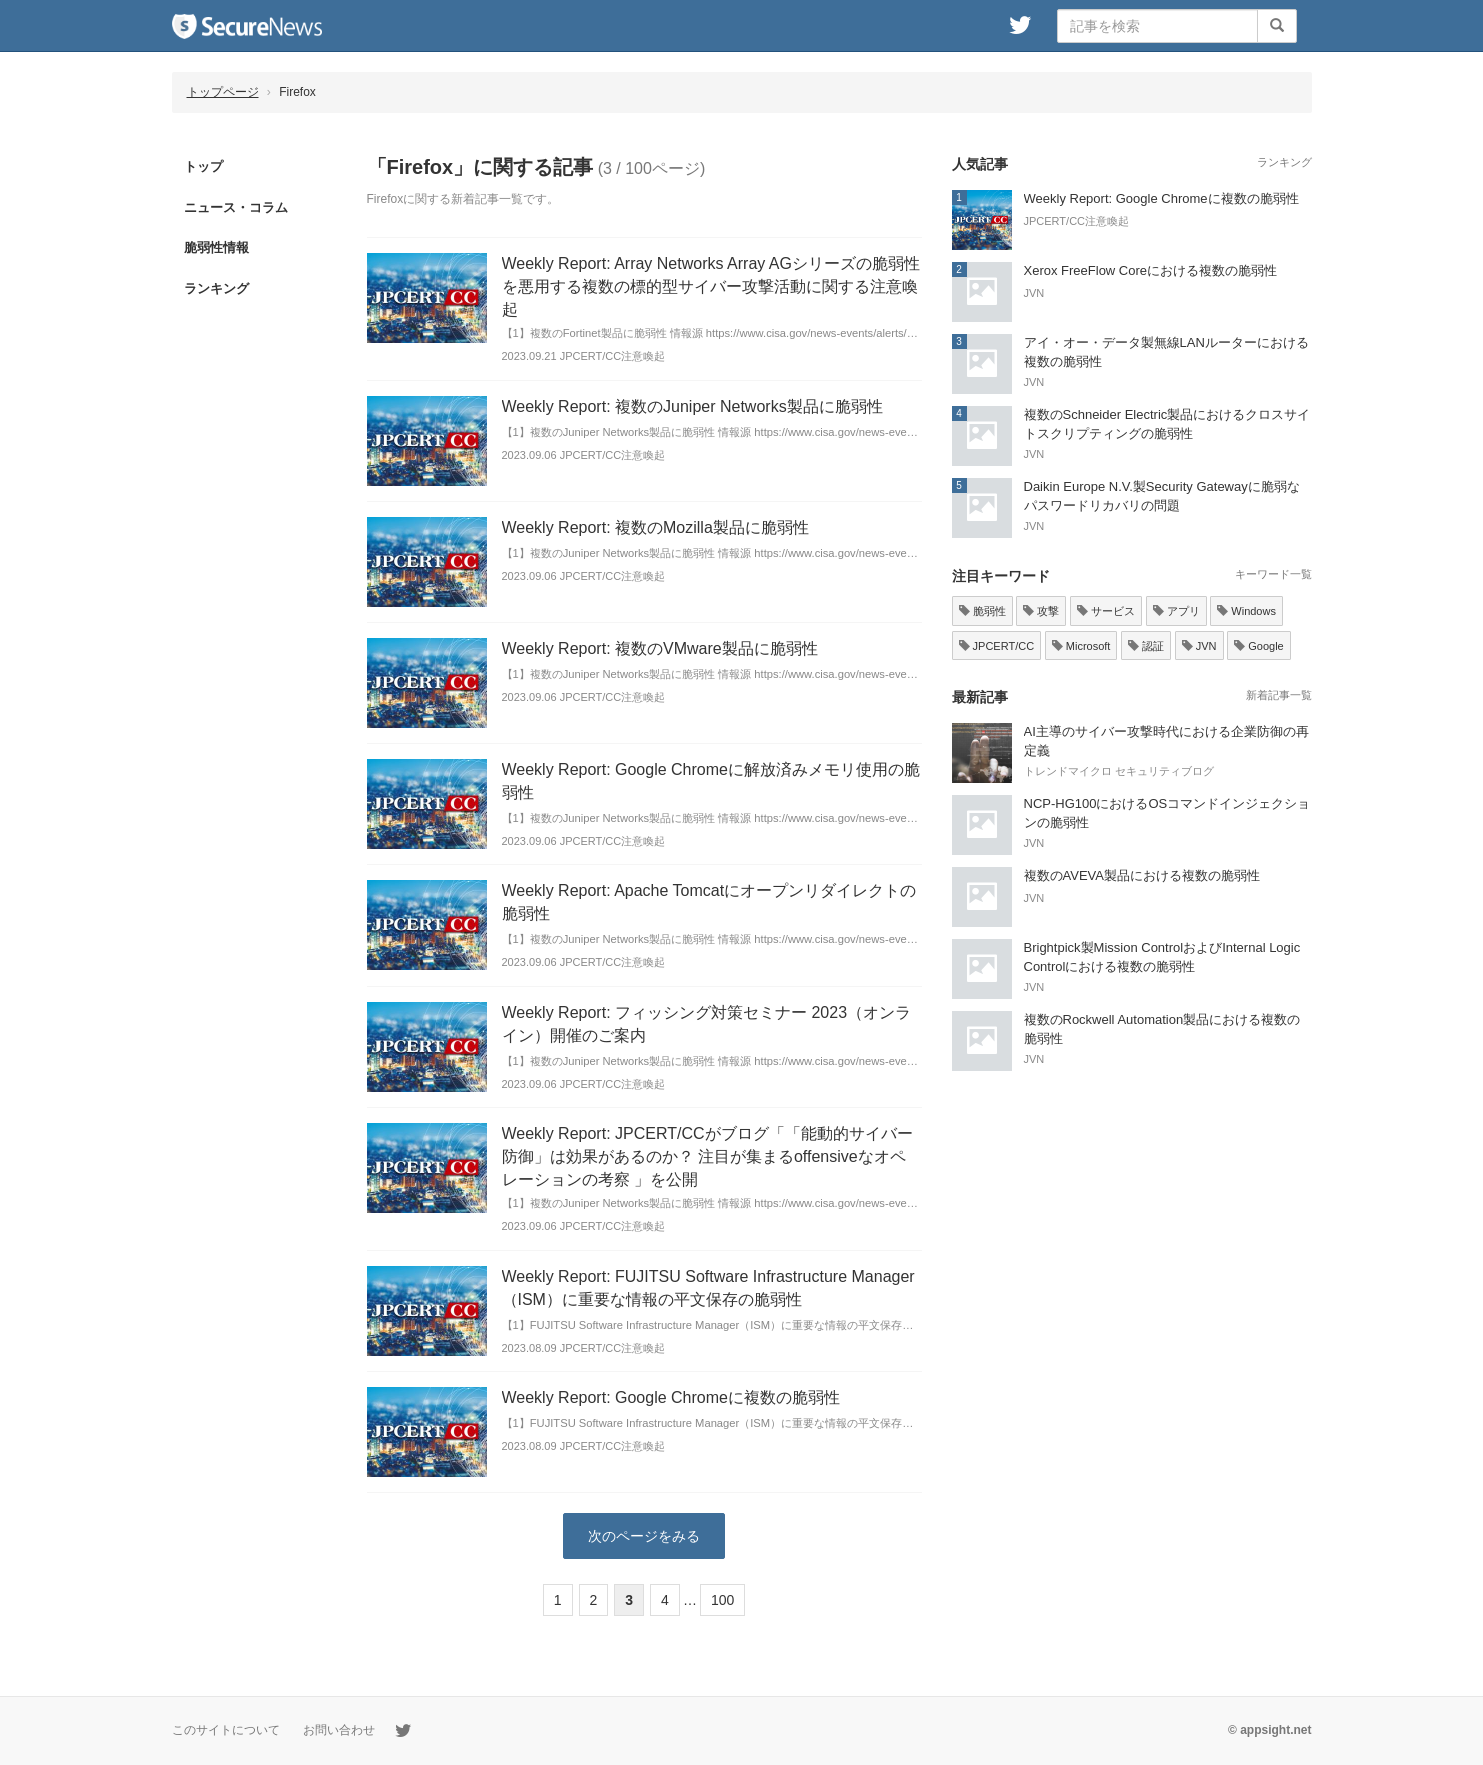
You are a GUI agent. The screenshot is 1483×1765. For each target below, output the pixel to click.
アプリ (1176, 611)
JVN (1199, 646)
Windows (1246, 611)
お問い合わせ (339, 1730)
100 (722, 1600)
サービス (1106, 611)
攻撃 (1041, 611)
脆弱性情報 (216, 247)
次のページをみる (644, 1536)
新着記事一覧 (1279, 695)
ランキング (216, 288)
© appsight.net (1270, 1730)
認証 (1146, 646)
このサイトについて (226, 1730)
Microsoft (1081, 646)
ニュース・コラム (236, 207)
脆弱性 (982, 611)
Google (1259, 646)
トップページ (223, 92)
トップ (203, 166)
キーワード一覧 (1273, 574)
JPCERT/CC (997, 646)
